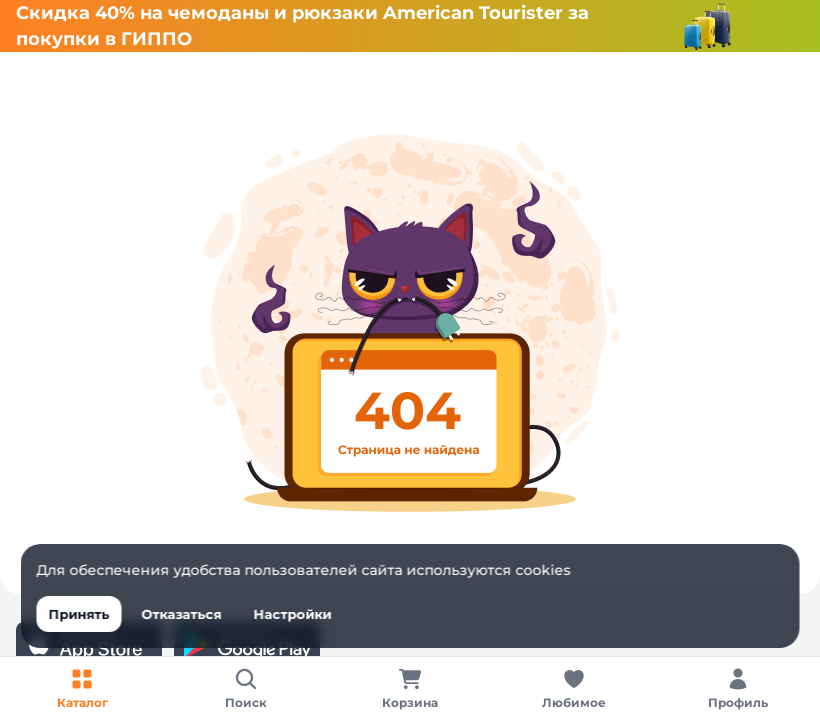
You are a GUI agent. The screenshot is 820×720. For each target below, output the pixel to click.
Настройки (293, 614)
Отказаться (182, 614)
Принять (79, 614)
